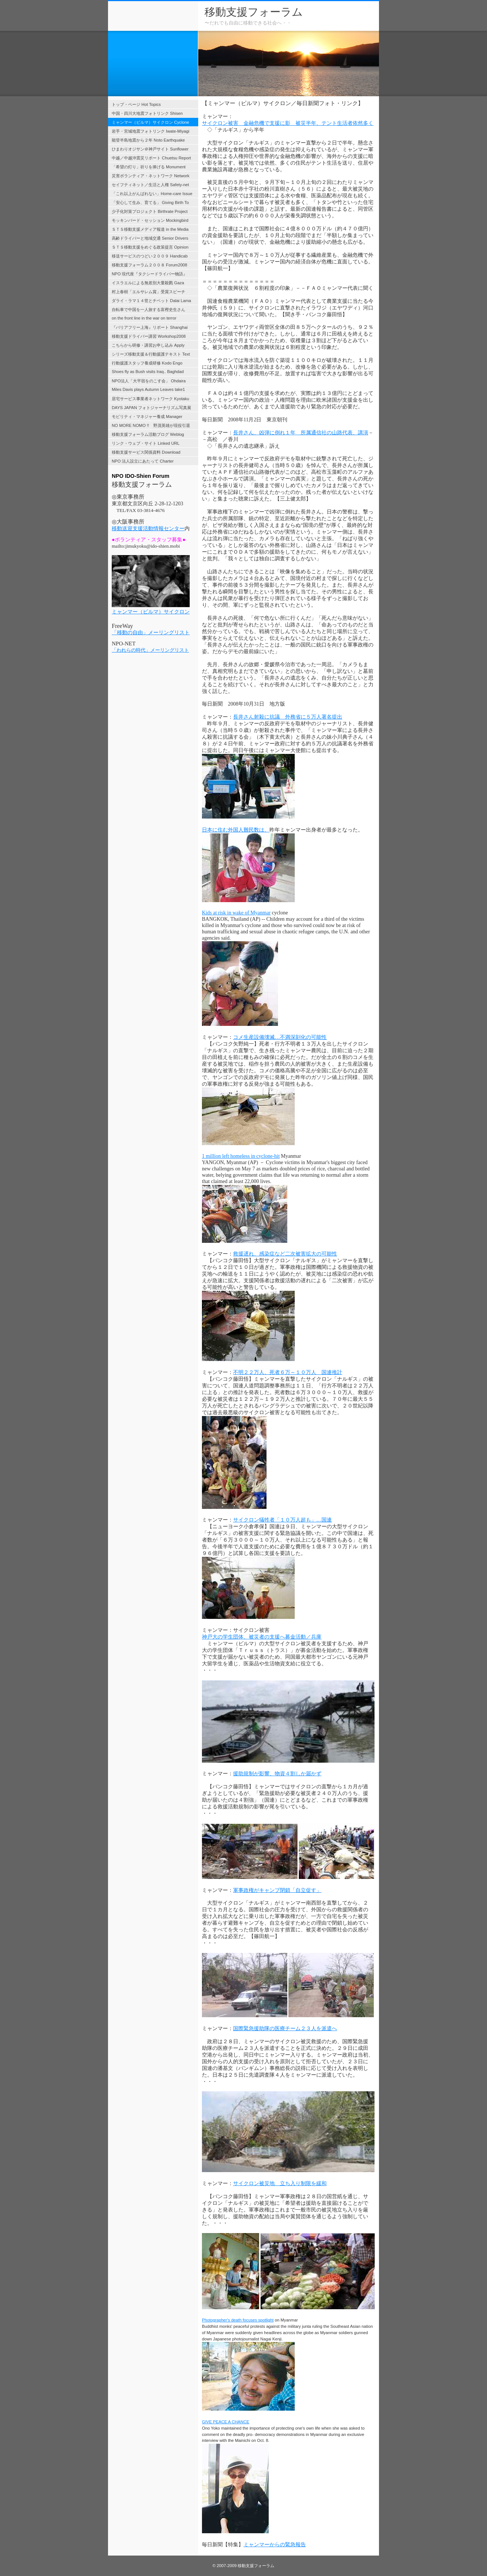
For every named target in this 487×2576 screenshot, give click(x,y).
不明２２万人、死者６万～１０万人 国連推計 (287, 1372)
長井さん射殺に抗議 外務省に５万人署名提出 (287, 717)
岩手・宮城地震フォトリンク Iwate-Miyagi (150, 131)
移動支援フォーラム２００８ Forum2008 (149, 265)
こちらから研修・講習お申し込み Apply (148, 345)
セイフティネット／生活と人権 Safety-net (150, 184)
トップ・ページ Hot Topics (136, 104)
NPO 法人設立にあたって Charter (143, 461)
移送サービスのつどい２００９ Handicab (149, 256)
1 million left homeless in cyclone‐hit (241, 1156)
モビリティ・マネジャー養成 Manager (147, 416)
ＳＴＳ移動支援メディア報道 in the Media (150, 229)
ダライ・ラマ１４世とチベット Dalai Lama (151, 300)
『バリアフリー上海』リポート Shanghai (149, 327)
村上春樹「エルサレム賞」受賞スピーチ (148, 291)
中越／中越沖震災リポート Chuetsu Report (151, 158)
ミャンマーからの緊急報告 (275, 2544)
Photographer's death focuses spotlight (238, 2320)
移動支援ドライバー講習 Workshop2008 (149, 336)
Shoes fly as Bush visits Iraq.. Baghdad (148, 371)
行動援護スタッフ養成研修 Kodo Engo (147, 363)
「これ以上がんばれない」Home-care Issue (152, 193)
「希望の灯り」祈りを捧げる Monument (149, 167)
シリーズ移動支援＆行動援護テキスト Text (151, 354)
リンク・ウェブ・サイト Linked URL (146, 443)
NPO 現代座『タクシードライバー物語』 (149, 274)
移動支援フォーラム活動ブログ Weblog (148, 434)
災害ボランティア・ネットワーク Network (150, 176)
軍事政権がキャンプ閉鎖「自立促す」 (277, 1890)
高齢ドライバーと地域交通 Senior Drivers (150, 238)
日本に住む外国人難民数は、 (235, 830)
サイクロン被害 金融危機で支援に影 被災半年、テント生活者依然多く (287, 123)
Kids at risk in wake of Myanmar (236, 913)
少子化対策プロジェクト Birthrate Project (149, 211)
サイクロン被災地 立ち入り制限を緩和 (280, 2183)
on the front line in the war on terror (144, 318)
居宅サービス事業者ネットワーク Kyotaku (150, 398)
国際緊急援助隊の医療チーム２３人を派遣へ (285, 2028)
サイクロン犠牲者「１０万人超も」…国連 (282, 1520)
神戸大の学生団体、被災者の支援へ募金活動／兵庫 (261, 1637)
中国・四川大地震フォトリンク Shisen (147, 113)
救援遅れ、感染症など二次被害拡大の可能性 (285, 1254)
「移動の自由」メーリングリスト (151, 632)
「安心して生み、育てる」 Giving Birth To (150, 202)
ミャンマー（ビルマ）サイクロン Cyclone (150, 122)
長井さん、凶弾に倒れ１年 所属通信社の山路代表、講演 (300, 432)
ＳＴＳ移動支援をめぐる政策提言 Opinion (150, 247)
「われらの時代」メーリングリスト (150, 650)
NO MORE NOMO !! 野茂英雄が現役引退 (151, 425)
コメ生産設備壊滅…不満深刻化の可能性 (280, 1037)
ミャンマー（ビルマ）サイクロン (151, 612)
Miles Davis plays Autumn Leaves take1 (148, 389)
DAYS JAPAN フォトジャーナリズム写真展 (151, 407)
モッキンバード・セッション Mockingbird (150, 220)
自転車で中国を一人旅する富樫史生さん (148, 309)
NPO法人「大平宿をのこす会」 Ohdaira (149, 381)
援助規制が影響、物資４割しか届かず (277, 1773)
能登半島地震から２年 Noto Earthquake (148, 140)
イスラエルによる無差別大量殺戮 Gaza (148, 283)
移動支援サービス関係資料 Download (146, 452)
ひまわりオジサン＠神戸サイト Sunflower (150, 149)
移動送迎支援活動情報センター (148, 528)
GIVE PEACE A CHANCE (225, 2422)
